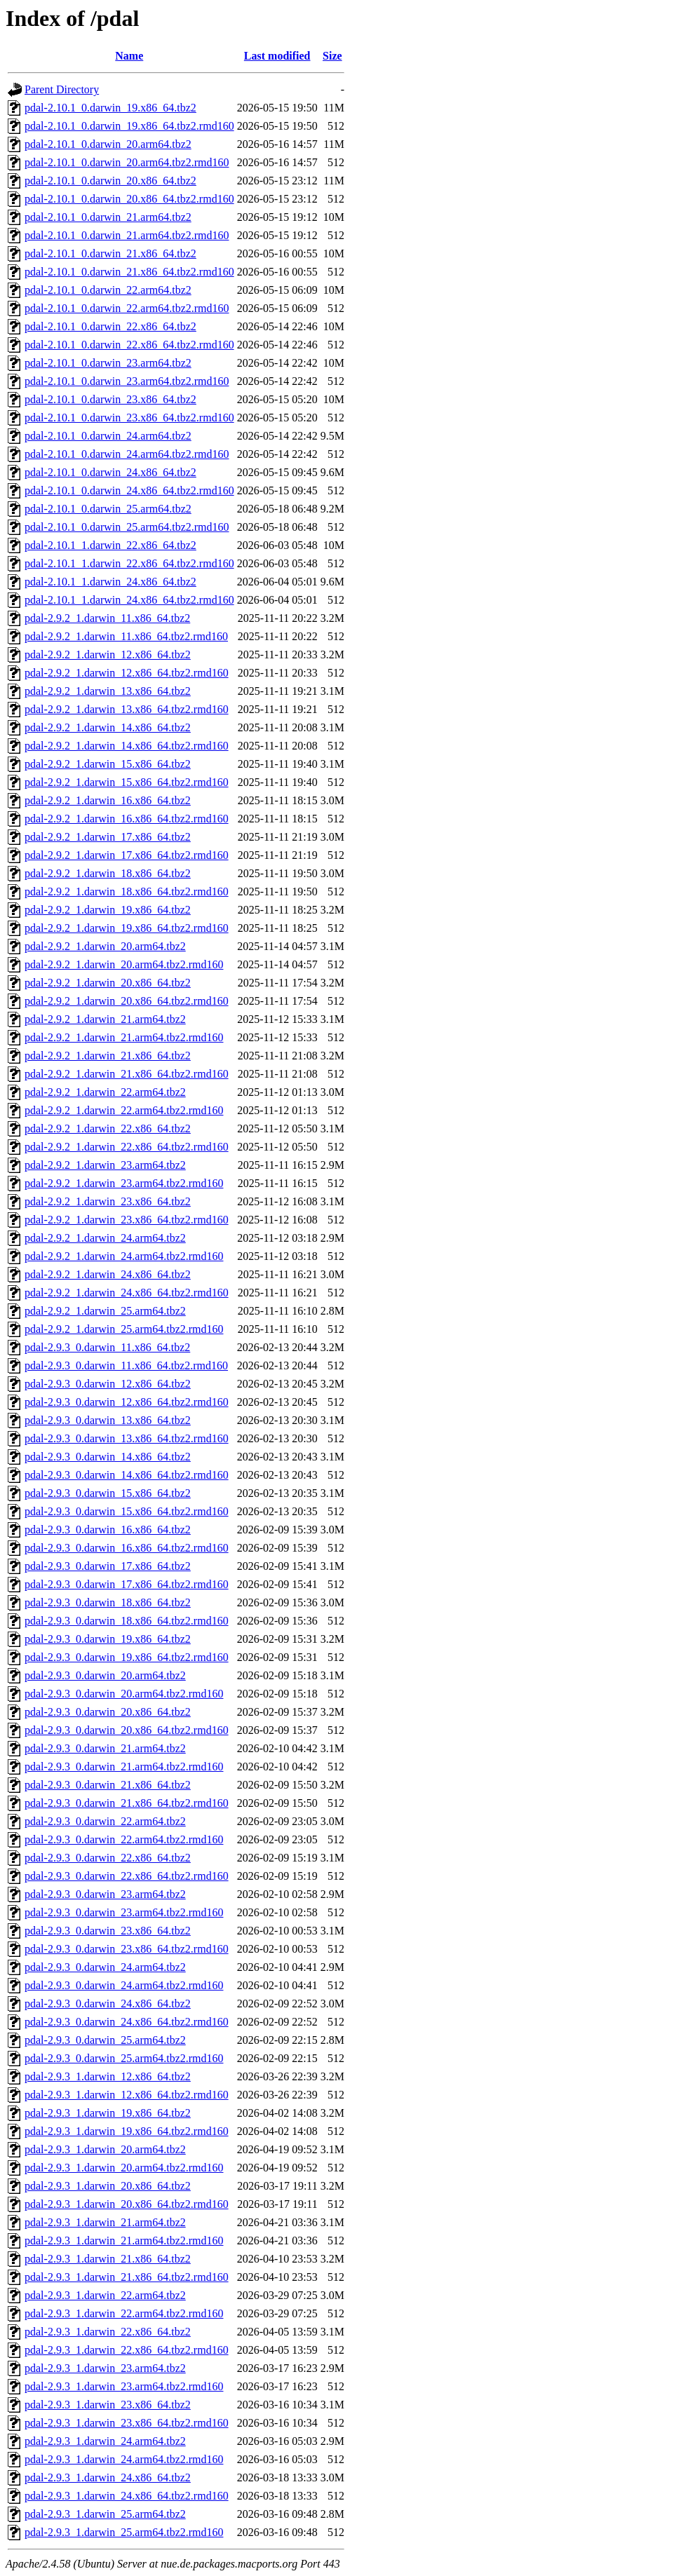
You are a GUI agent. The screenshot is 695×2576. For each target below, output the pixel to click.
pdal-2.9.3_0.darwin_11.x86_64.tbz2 (107, 1347)
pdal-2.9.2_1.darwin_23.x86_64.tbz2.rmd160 (127, 1220)
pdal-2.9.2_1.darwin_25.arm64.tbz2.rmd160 (124, 1329)
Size (332, 56)
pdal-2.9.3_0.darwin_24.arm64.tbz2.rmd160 (124, 1985)
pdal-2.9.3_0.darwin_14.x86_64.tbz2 (108, 1457)
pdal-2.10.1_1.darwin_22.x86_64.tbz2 (110, 545)
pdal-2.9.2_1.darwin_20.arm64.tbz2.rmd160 (124, 964)
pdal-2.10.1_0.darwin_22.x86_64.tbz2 (110, 326)
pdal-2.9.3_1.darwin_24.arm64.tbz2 (105, 2441)
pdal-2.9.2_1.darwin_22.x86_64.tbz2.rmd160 (127, 1147)
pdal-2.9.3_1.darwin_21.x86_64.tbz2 (108, 2259)
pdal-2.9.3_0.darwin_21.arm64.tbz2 (105, 1748)
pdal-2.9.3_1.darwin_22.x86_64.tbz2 (108, 2332)
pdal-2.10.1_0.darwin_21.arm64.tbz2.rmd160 (127, 235)
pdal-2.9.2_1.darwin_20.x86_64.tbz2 (108, 983)
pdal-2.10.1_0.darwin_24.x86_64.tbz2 (110, 472)
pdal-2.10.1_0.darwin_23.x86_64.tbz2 (110, 399)
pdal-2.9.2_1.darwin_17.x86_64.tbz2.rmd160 (127, 855)
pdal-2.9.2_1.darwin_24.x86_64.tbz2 (108, 1274)
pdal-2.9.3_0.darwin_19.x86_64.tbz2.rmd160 (127, 1657)
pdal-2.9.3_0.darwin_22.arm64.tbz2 (105, 1821)
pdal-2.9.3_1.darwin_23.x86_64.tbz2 (108, 2405)
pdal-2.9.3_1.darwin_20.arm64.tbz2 (105, 2149)
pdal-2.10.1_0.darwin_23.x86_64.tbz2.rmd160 (129, 417)
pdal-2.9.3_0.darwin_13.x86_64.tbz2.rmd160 (127, 1438)
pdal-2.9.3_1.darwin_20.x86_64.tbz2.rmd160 (127, 2204)
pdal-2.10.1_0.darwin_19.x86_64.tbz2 (110, 108)
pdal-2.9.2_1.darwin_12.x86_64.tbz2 (108, 654)
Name (129, 56)
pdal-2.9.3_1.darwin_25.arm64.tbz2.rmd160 (124, 2532)
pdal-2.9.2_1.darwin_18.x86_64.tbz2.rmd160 (127, 891)
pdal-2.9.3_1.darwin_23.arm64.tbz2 (105, 2368)
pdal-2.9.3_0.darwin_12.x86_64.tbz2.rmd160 (127, 1402)
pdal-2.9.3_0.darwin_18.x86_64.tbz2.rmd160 (127, 1621)
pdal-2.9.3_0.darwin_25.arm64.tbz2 (105, 2040)
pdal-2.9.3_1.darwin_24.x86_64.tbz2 (108, 2477)
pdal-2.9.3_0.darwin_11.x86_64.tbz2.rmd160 (126, 1365)
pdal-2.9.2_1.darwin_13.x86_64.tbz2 (108, 691)
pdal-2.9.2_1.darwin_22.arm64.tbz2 (105, 1092)
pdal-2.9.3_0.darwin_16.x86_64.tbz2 (108, 1530)
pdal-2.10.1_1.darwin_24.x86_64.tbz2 (110, 582)
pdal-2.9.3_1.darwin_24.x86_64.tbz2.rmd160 (127, 2496)
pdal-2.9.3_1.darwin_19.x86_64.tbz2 (108, 2113)
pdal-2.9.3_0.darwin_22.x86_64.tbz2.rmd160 (127, 1876)
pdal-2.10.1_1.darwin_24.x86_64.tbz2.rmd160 (129, 600)
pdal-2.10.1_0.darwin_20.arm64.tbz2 (108, 144)
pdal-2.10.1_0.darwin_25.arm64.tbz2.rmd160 (127, 527)
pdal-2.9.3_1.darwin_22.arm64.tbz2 (105, 2295)
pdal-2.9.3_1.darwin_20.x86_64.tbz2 (108, 2186)
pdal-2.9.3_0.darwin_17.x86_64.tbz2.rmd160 (127, 1584)
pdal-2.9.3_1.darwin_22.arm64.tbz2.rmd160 (124, 2313)
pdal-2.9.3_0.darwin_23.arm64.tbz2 (105, 1894)
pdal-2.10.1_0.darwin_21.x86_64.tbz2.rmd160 (129, 272)
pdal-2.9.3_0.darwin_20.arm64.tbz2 (105, 1675)
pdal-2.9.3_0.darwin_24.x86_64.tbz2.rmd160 (127, 2022)
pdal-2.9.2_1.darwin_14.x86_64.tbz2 (108, 727)
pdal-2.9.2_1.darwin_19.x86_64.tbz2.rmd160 (127, 928)
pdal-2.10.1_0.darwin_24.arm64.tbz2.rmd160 (127, 454)
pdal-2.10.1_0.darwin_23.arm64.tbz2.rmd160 (127, 381)
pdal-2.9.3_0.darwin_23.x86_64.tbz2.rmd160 (127, 1949)
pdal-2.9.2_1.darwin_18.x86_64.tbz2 (108, 873)
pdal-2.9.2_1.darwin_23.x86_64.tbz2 (108, 1201)
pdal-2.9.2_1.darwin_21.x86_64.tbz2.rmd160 (127, 1074)
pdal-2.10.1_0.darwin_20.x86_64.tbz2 (110, 181)
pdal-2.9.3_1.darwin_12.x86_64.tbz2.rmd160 (127, 2095)
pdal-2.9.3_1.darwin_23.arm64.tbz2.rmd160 (124, 2386)
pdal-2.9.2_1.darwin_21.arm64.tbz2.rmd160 (124, 1037)
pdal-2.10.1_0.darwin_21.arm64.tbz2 (108, 217)
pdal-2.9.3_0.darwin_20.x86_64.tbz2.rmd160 (127, 1730)
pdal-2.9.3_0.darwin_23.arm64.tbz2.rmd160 (124, 1912)
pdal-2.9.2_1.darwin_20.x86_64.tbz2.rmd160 (127, 1001)
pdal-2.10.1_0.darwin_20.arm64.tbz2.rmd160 (127, 162)
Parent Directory (62, 89)
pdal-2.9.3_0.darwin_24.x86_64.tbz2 (108, 2003)
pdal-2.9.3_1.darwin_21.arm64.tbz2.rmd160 (124, 2240)
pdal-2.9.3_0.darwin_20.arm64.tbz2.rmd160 (124, 1694)
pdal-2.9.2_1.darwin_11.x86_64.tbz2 (107, 618)
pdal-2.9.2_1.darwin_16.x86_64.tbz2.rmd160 (127, 819)
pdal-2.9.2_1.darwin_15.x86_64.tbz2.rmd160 (127, 782)
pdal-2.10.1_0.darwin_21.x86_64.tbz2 (110, 253)
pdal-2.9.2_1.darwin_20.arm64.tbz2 (105, 946)
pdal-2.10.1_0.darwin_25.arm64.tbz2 (108, 509)
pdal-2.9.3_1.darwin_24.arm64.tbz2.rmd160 (124, 2459)
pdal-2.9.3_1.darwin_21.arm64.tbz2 (105, 2222)
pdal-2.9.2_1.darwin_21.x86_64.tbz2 (108, 1056)
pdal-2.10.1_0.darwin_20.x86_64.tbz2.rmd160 (129, 199)
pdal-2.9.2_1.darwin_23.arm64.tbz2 (105, 1165)
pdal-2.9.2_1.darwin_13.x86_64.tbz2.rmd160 (127, 709)
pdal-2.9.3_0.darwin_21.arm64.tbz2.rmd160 (124, 1766)
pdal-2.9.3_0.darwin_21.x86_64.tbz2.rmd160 (127, 1803)
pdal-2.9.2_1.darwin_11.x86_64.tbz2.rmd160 (126, 636)
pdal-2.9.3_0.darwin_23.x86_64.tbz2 (108, 1931)
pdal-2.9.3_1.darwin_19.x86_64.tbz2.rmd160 (127, 2131)
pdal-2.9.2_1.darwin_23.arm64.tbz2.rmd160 (124, 1183)
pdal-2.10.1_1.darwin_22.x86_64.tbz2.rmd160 (129, 563)
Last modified (277, 56)
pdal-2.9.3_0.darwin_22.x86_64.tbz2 (108, 1858)
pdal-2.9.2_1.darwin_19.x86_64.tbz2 (108, 910)
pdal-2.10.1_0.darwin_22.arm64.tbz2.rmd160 (127, 308)
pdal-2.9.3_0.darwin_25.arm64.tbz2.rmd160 (124, 2058)
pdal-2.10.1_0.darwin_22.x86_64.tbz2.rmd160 (129, 345)
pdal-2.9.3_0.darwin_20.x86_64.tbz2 (108, 1712)
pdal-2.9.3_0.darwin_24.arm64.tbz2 (105, 1967)
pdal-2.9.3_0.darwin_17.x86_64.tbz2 (108, 1566)
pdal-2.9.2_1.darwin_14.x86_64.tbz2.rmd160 (127, 746)
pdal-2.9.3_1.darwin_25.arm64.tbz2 (105, 2514)
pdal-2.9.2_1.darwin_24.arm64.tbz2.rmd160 (124, 1256)
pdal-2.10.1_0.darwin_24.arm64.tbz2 (108, 436)
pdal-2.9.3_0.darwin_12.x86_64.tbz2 (108, 1384)
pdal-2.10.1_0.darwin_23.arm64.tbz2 (108, 363)
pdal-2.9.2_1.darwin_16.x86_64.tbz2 (108, 800)
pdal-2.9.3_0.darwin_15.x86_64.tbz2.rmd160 (127, 1511)
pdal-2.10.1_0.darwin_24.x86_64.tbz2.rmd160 (129, 490)
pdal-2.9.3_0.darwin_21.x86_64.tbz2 (108, 1785)
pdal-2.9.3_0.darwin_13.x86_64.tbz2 (108, 1420)
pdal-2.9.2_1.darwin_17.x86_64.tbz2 (108, 837)
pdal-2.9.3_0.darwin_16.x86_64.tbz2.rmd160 (127, 1548)
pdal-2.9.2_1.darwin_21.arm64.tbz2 (105, 1019)
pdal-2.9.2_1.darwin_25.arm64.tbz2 (105, 1311)
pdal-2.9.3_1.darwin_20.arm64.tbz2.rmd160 (124, 2168)
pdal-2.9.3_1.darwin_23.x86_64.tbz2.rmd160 (127, 2423)
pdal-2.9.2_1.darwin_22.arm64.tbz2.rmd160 (124, 1110)
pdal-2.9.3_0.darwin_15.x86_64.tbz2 (108, 1493)
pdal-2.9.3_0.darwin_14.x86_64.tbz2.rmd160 (127, 1475)
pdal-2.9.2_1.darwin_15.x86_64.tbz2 (108, 764)
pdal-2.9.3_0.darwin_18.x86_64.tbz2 (108, 1602)
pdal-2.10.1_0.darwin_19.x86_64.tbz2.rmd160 (129, 126)
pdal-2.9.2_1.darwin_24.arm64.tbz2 (105, 1238)
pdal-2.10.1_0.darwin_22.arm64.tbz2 (108, 290)
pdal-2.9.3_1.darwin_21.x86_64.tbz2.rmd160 (127, 2277)
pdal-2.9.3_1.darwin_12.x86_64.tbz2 (108, 2076)
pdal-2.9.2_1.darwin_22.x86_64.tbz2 (108, 1128)
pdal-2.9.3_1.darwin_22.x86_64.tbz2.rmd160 (127, 2350)
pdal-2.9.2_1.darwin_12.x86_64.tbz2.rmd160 (127, 673)
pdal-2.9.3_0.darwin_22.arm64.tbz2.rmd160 (124, 1839)
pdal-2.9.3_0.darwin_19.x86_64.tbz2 (108, 1639)
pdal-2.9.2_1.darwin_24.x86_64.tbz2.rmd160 (127, 1293)
